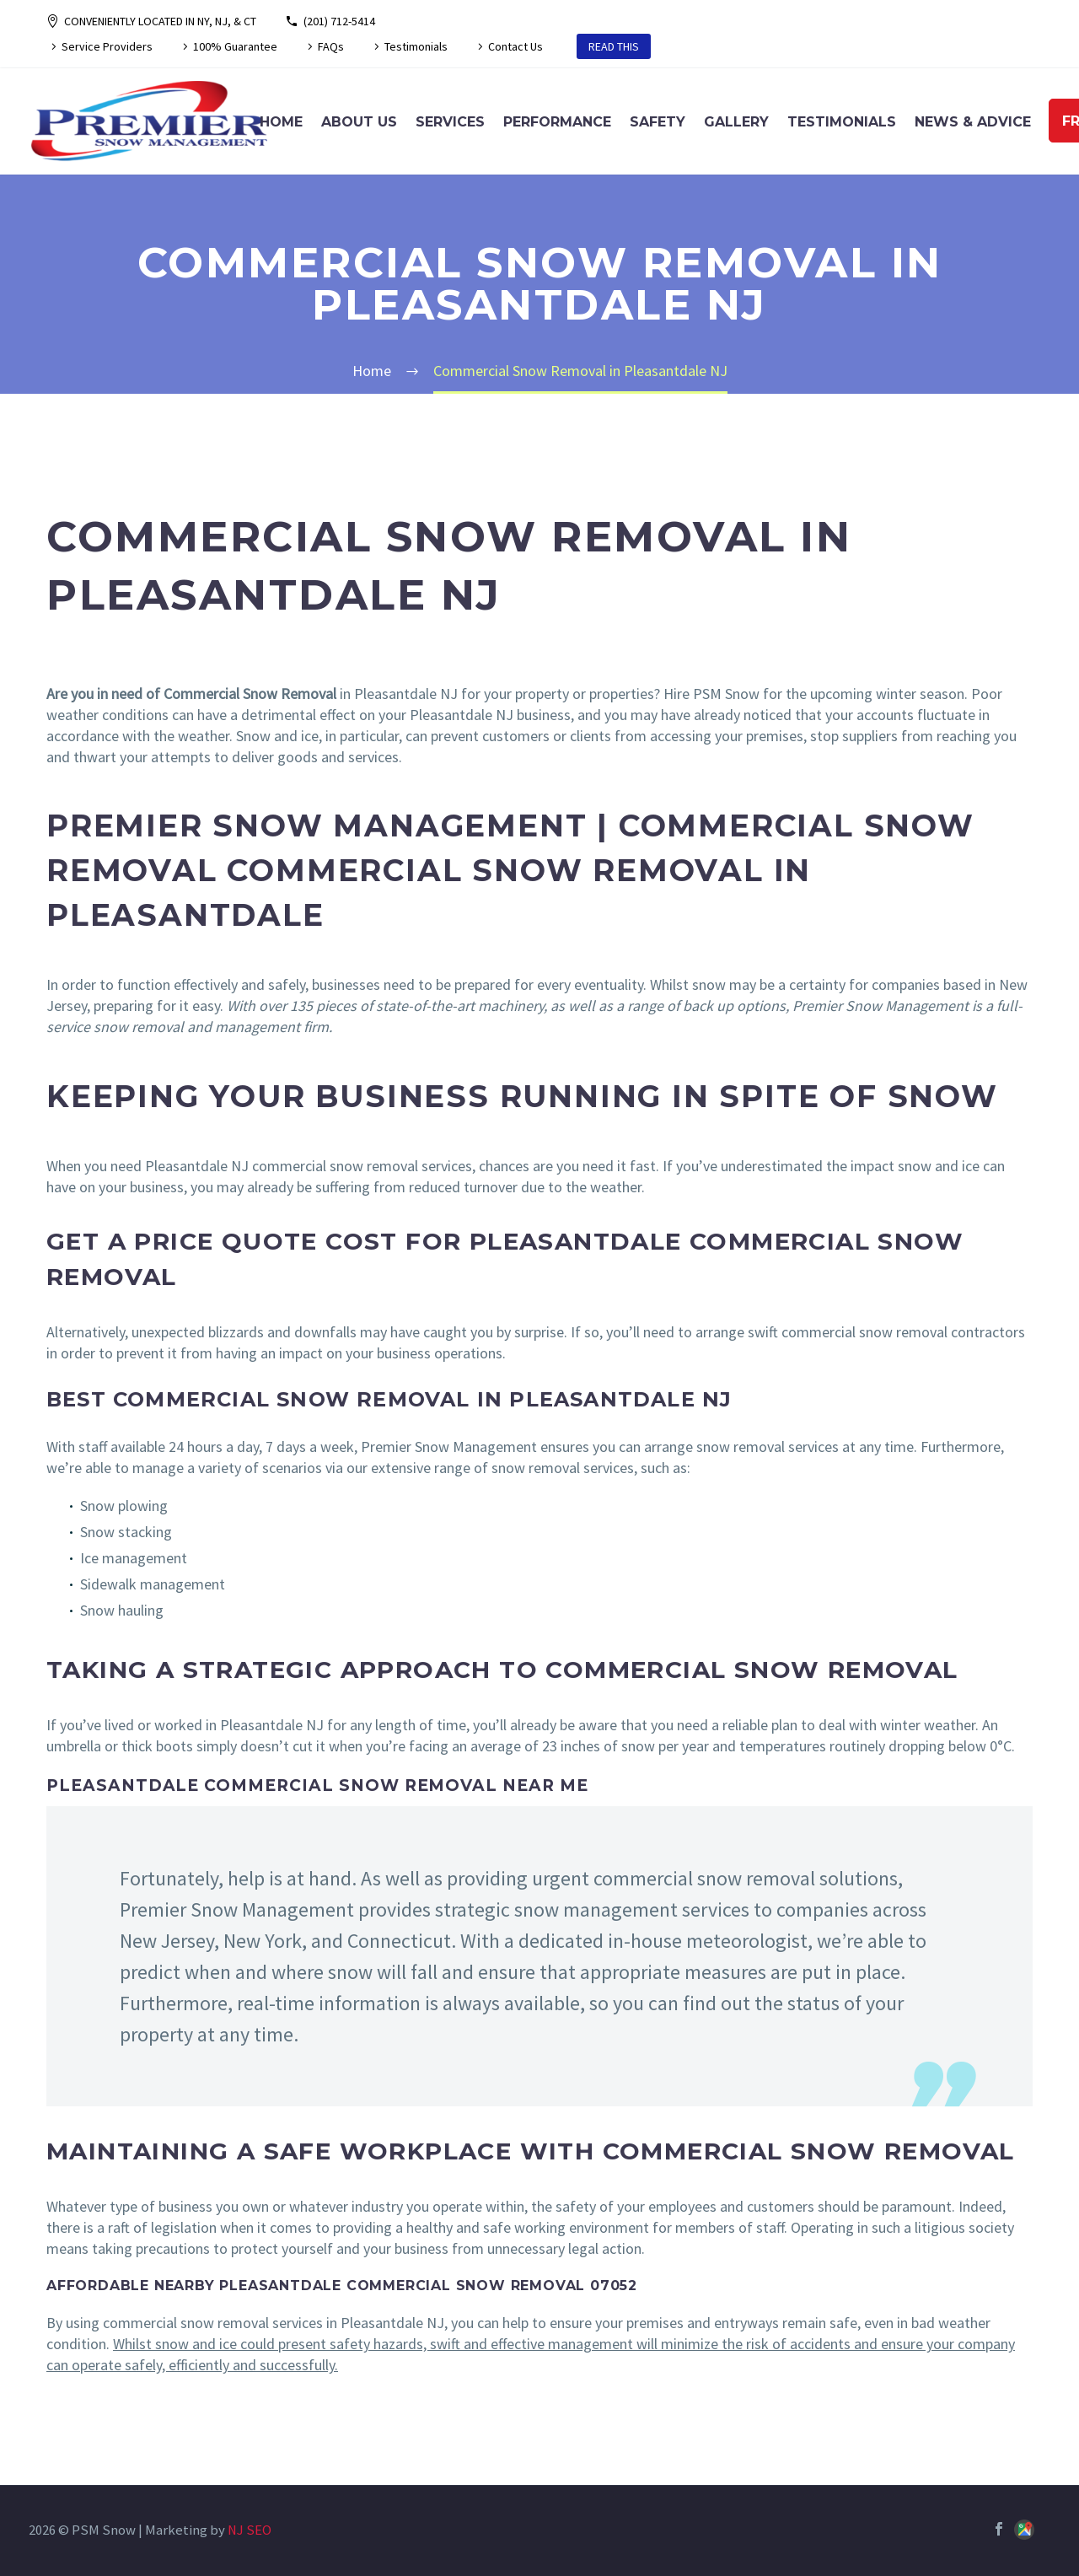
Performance (557, 122)
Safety (657, 122)
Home (281, 122)
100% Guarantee (235, 46)
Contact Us (515, 46)
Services (450, 122)
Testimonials (416, 46)
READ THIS (613, 46)
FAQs (331, 46)
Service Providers (107, 46)
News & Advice (973, 122)
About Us (359, 122)
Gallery (736, 122)
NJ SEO (249, 2530)
